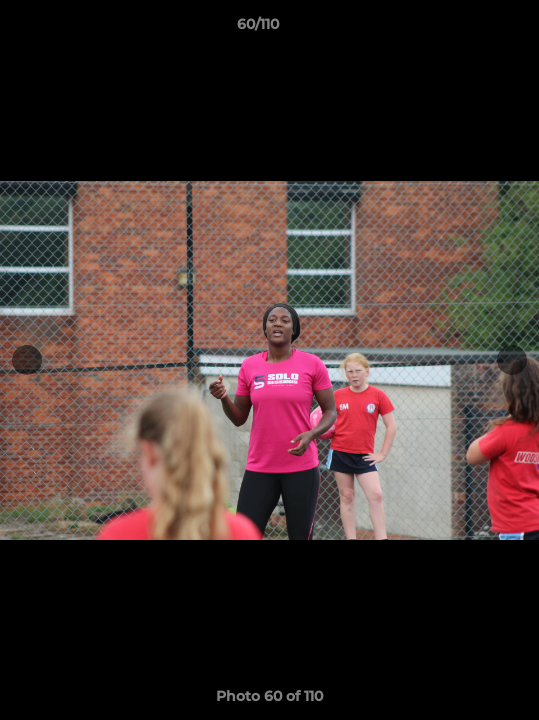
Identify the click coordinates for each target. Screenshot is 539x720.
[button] (467, 29)
